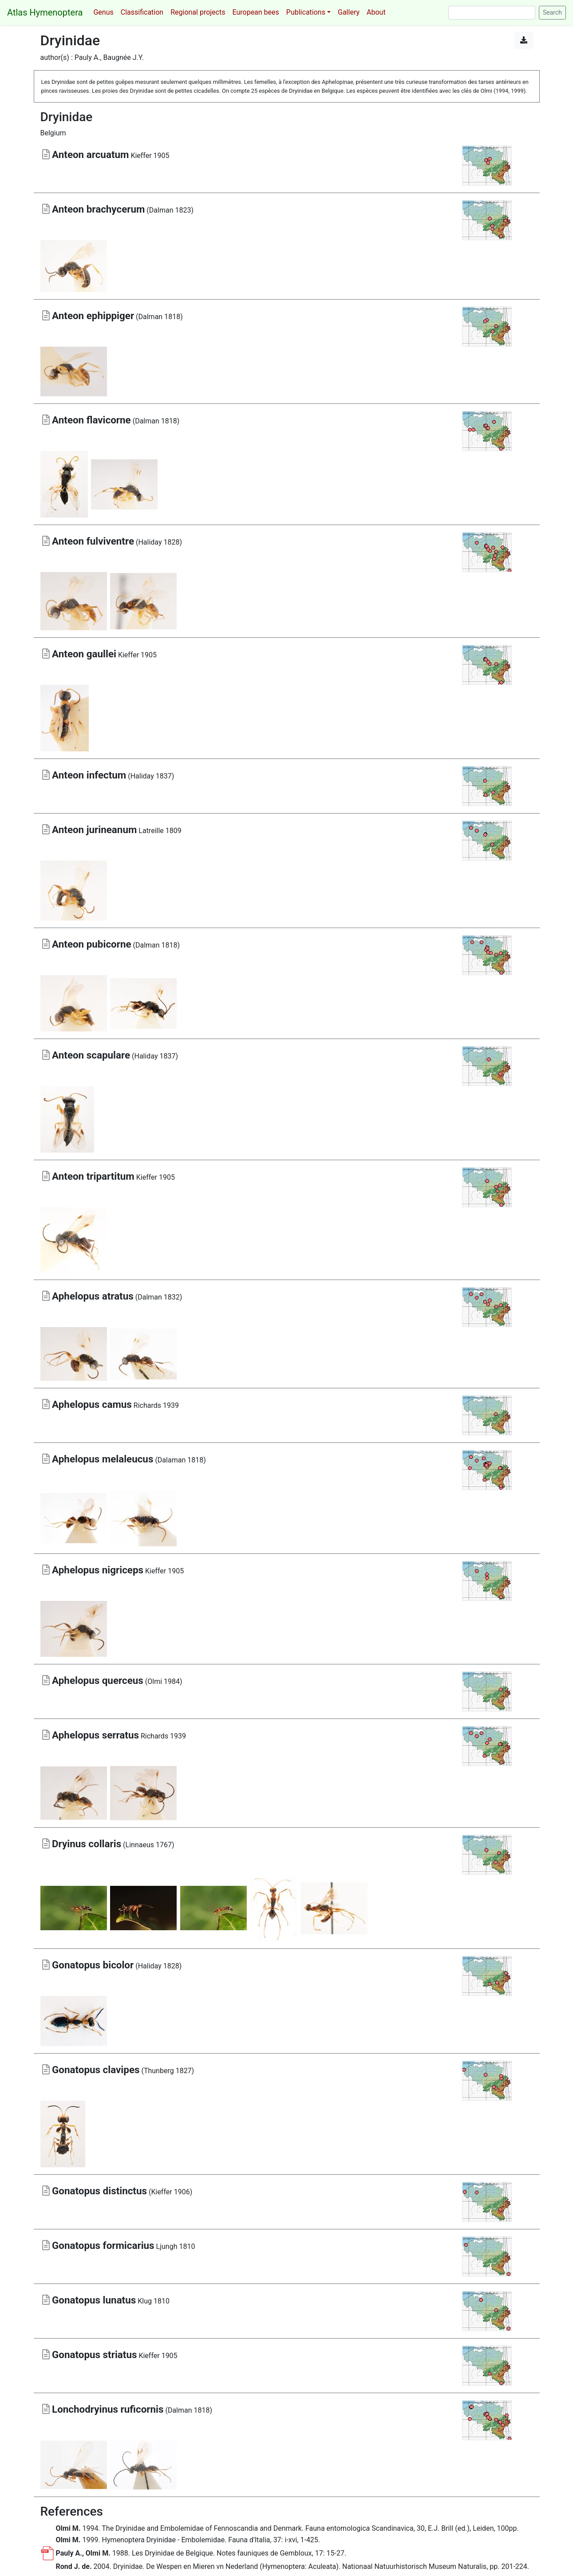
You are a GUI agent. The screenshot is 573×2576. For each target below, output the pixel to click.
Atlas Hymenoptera (45, 12)
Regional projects (197, 12)
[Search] (491, 13)
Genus (103, 12)
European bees (255, 12)
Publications (305, 12)
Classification (142, 12)
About (376, 12)
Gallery (349, 12)
